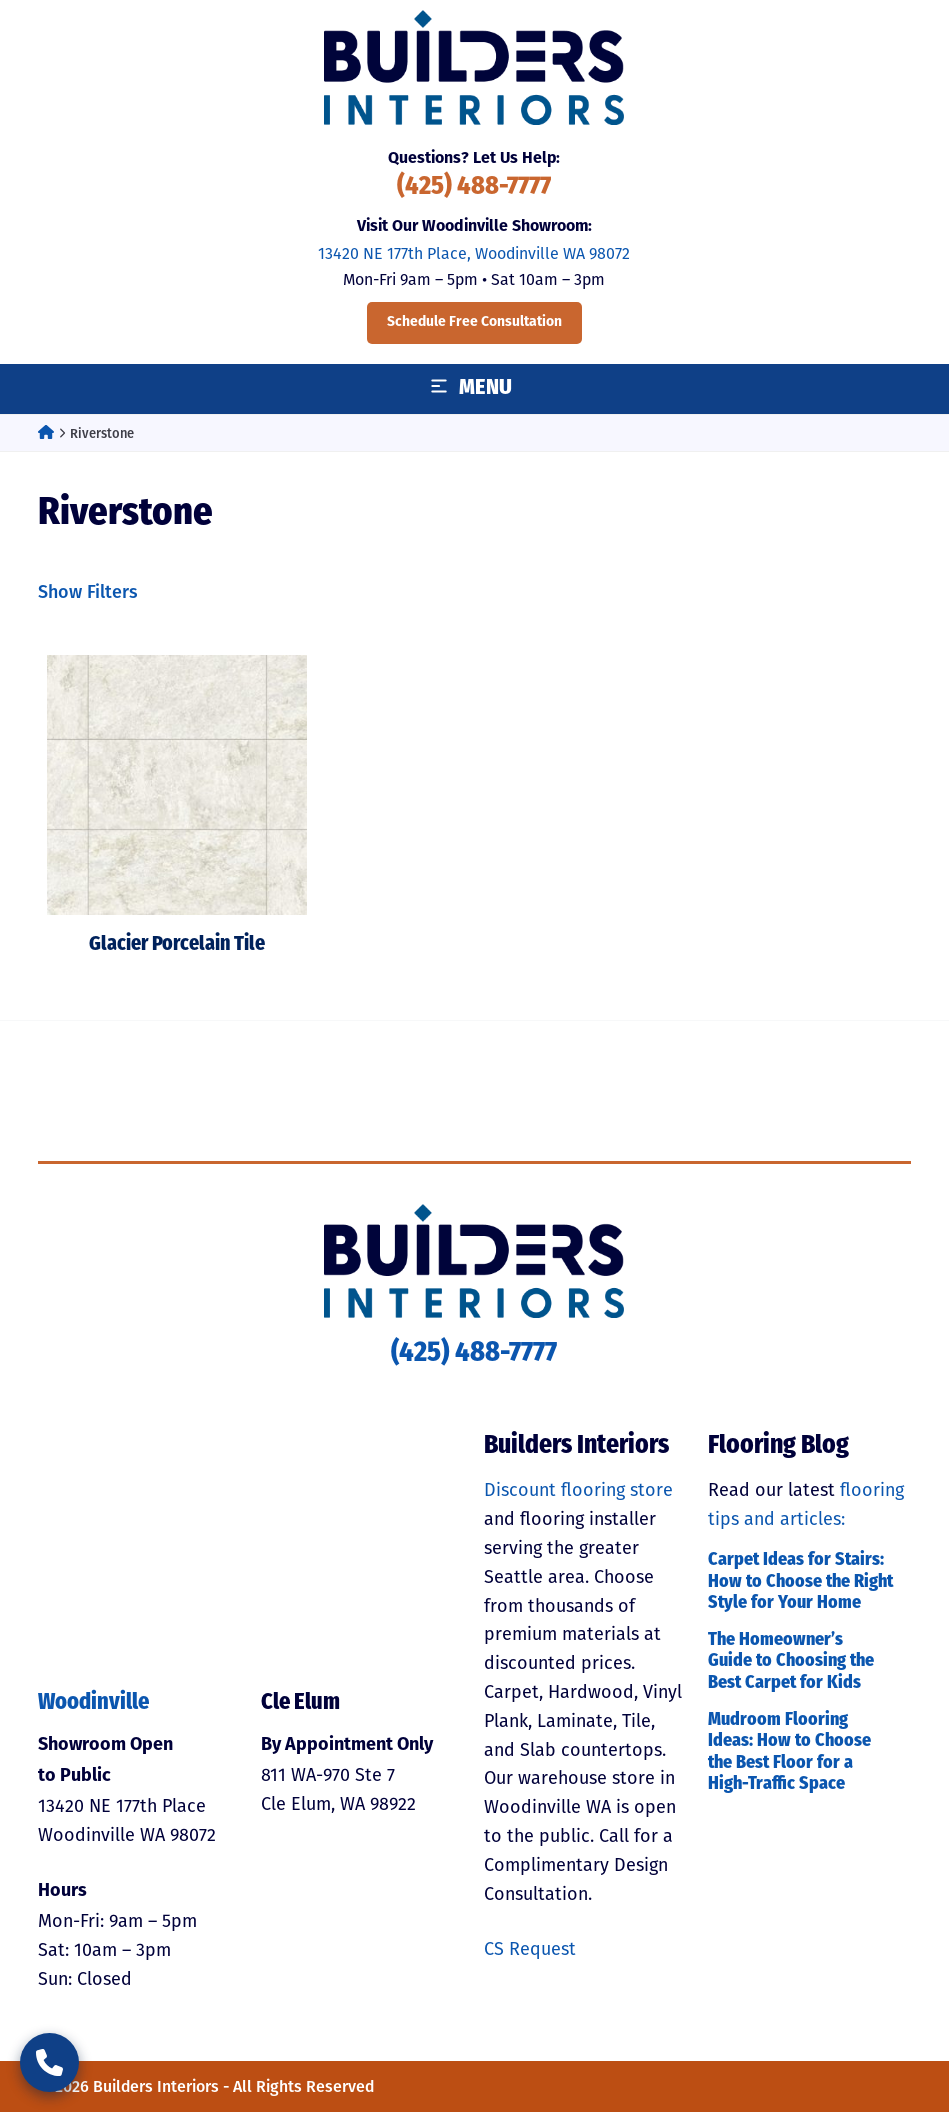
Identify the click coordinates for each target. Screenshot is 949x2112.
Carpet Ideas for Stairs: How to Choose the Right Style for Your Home (800, 1582)
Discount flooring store (578, 1490)
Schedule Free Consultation (474, 322)
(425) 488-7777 (474, 187)
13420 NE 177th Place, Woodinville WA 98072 (474, 253)
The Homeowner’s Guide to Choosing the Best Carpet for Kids (791, 1662)
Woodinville (93, 1703)
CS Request (530, 1949)
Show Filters (88, 592)
